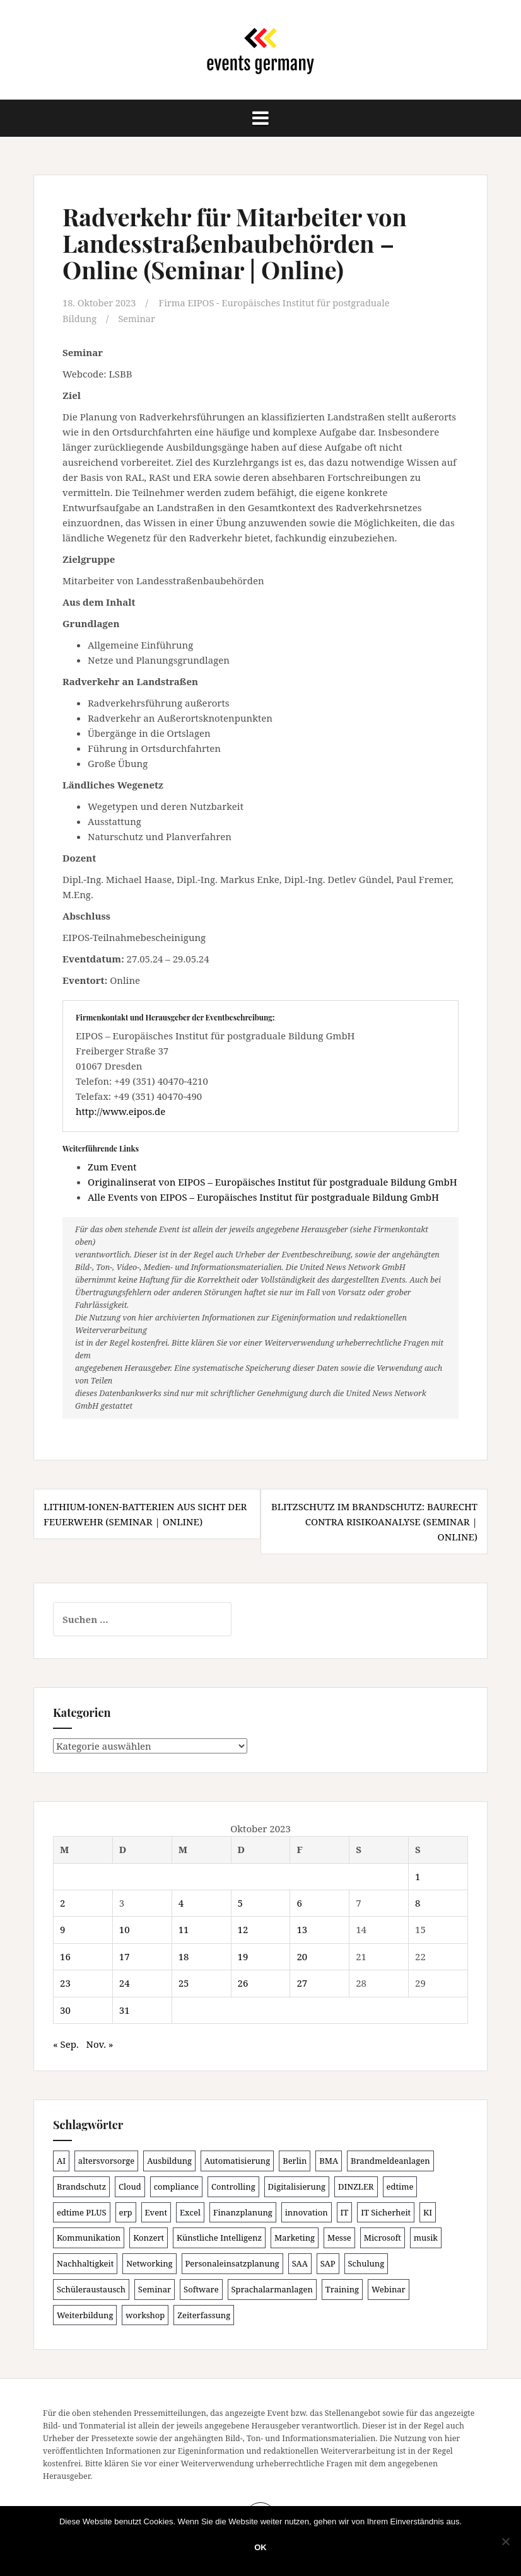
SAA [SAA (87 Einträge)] (300, 2263)
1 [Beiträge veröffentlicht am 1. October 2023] (417, 1875)
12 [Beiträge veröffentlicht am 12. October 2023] (243, 1929)
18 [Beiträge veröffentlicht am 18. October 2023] (184, 1955)
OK (260, 2547)
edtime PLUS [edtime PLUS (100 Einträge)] (82, 2211)
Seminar (138, 317)
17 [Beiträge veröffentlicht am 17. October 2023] (124, 1955)
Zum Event (112, 1166)
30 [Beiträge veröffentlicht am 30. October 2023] (65, 2009)
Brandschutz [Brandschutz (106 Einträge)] (81, 2186)
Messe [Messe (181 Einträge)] (339, 2237)
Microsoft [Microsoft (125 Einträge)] (382, 2237)
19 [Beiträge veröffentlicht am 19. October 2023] (243, 1955)
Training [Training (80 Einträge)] (342, 2288)
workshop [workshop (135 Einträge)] (145, 2314)
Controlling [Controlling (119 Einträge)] (233, 2186)
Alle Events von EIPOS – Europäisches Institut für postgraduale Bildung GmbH (263, 1197)
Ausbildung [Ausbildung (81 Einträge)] (169, 2160)
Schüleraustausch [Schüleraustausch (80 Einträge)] (91, 2288)
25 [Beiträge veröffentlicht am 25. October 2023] (184, 1983)
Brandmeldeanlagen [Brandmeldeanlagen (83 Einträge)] (390, 2160)
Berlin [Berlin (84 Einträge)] (295, 2160)
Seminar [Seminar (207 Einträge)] (154, 2288)
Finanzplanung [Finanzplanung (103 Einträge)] (242, 2211)
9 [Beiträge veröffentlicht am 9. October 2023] (62, 1929)
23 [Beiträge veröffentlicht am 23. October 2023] (65, 1983)
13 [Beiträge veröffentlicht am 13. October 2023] (301, 1929)
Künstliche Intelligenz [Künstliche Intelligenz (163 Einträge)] (219, 2237)
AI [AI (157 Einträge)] (61, 2160)
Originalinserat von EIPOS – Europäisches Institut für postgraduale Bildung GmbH (272, 1181)
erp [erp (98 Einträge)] (125, 2211)
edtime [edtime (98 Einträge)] (400, 2186)
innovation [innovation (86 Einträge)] (306, 2211)
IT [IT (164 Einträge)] (345, 2211)
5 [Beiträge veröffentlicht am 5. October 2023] (240, 1902)
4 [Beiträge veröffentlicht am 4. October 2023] (181, 1902)
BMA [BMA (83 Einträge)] (328, 2160)
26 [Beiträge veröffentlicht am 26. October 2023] (243, 1983)
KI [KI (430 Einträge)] (427, 2211)
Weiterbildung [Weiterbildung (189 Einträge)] (85, 2314)
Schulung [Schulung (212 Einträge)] (366, 2263)
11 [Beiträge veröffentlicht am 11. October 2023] (184, 1929)
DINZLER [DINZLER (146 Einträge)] (356, 2186)
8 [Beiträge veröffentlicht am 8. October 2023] (417, 1902)
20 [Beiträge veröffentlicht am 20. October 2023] (301, 1955)
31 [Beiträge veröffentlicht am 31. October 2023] (124, 2009)
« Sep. (66, 2044)
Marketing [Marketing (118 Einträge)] (294, 2237)
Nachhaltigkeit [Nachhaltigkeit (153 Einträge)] (85, 2263)
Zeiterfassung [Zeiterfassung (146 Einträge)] (203, 2314)
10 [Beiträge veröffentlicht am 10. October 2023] (124, 1929)
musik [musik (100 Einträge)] (426, 2237)
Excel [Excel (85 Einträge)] (190, 2211)
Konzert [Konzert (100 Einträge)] (148, 2237)
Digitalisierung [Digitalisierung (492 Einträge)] (297, 2186)
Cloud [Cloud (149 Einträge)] (130, 2186)
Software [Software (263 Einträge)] (201, 2288)
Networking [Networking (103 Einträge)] (149, 2263)
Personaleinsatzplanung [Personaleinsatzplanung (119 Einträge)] (232, 2263)
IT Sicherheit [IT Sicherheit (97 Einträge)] (386, 2211)
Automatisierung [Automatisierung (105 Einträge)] (237, 2160)
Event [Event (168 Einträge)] (156, 2211)
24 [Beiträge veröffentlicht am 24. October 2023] (124, 1983)
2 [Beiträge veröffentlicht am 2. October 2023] (62, 1902)
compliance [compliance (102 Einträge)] (176, 2186)
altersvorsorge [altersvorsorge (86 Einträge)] (106, 2160)
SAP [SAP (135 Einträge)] (328, 2263)
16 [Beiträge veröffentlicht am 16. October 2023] (65, 1955)
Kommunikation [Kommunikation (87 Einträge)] (88, 2237)
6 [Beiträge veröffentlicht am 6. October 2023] (298, 1902)
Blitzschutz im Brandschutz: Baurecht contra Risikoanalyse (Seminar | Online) (374, 1521)
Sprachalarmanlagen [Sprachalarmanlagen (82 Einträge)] (272, 2288)
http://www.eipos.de (120, 1111)
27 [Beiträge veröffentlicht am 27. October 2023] (301, 1983)
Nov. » (99, 2044)
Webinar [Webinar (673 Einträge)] (389, 2288)
